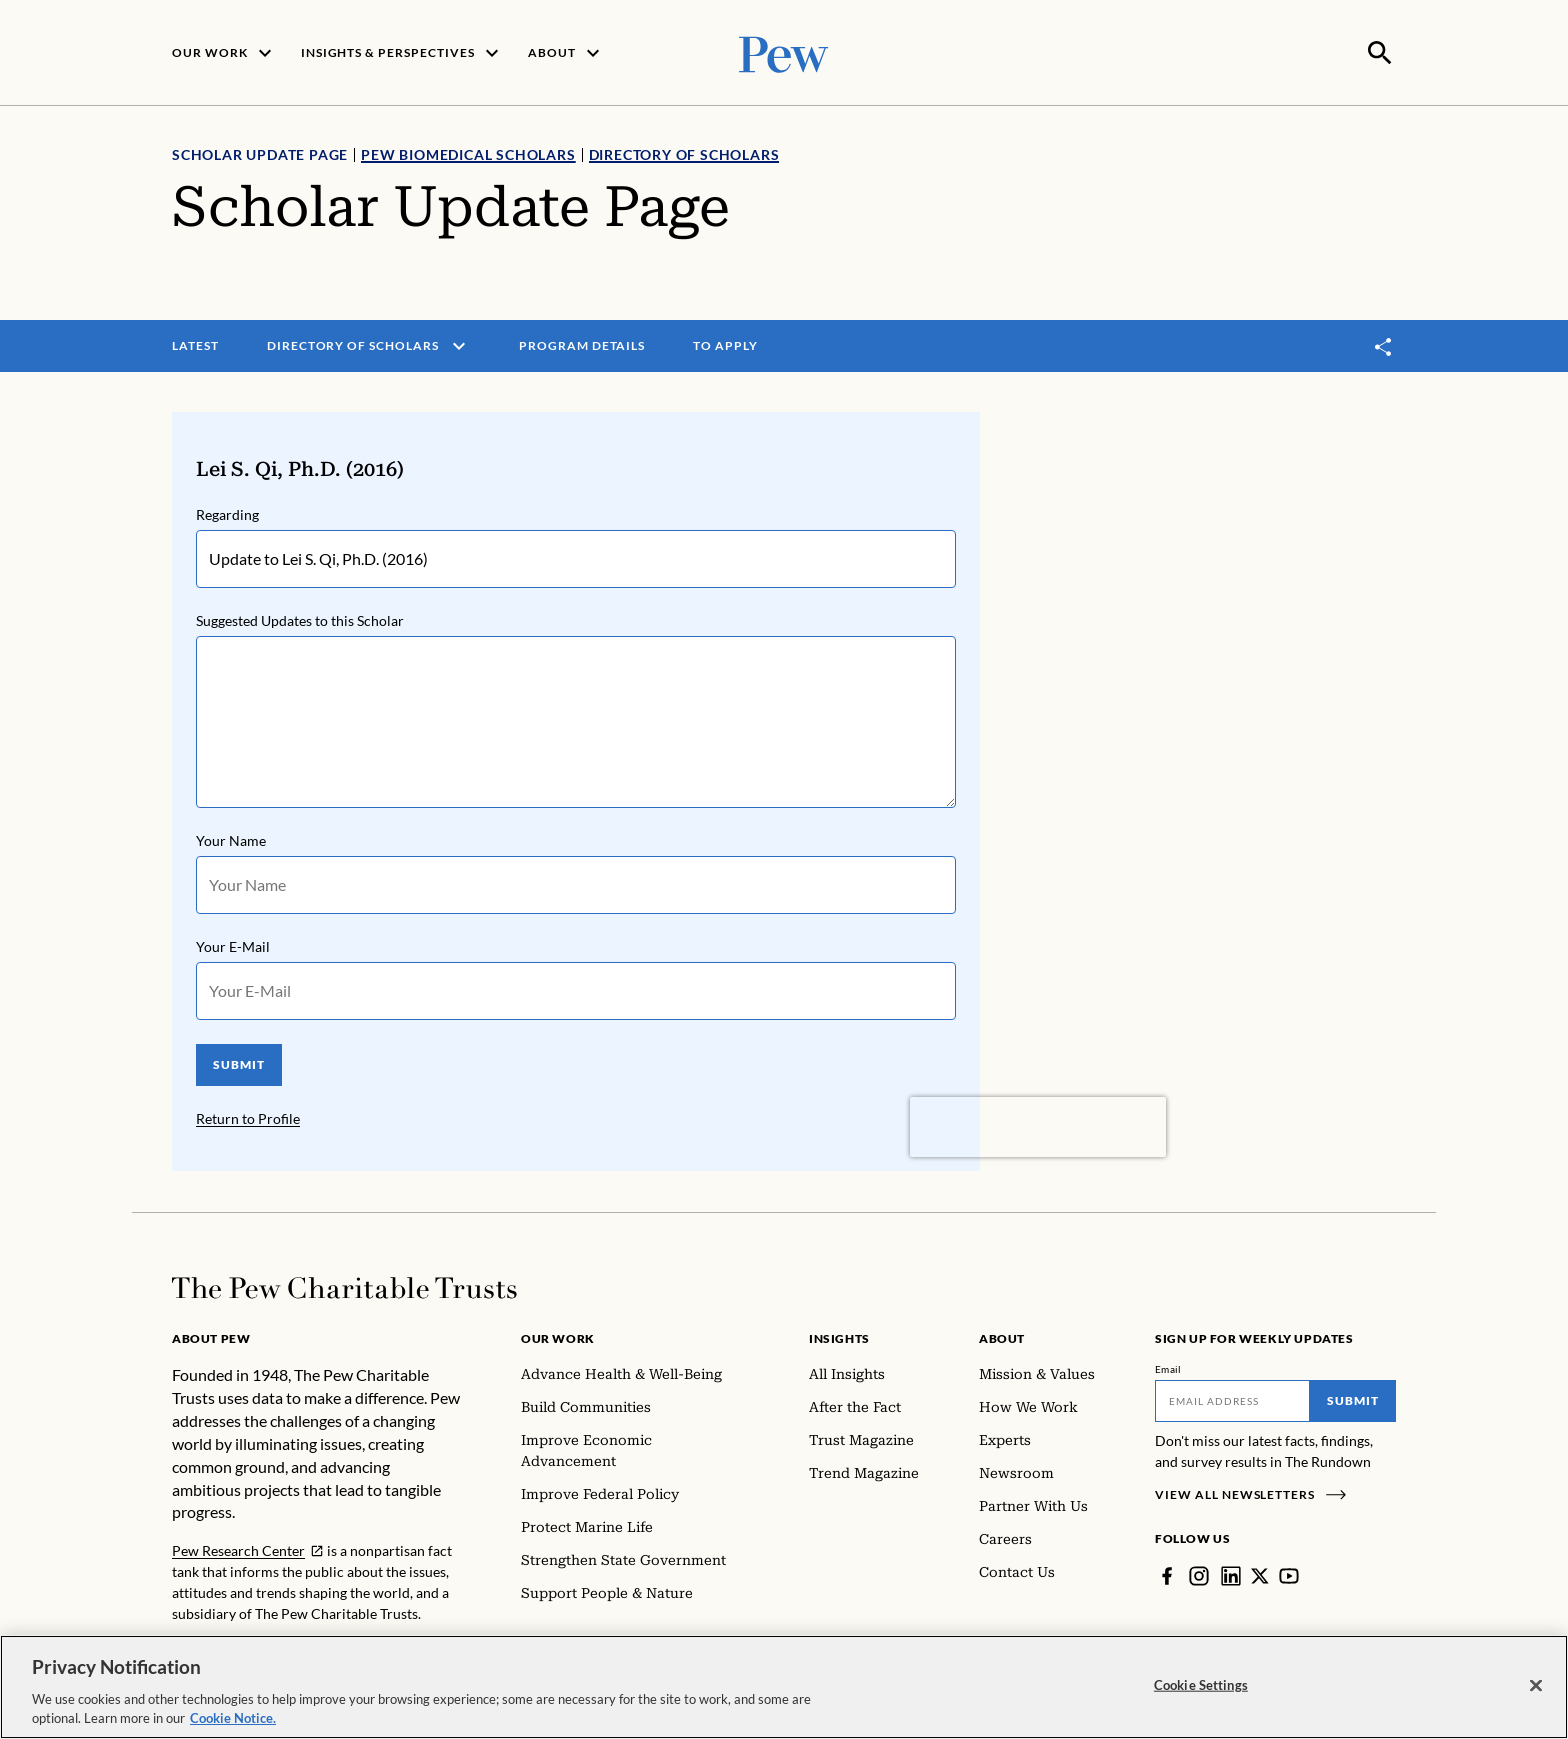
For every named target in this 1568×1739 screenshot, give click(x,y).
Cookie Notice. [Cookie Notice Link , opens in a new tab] (233, 1718)
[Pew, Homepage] (784, 51)
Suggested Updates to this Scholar (300, 618)
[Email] (1232, 1399)
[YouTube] (1289, 1574)
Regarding (227, 512)
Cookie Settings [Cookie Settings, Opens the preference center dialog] (1201, 1685)
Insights (839, 1336)
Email (1168, 1367)
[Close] (1536, 1686)
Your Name (231, 838)
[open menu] (459, 344)
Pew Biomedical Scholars (468, 152)
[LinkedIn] (1231, 1574)
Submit (1353, 1398)
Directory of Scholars (684, 152)
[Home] (344, 1286)
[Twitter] (1260, 1574)
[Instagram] (1199, 1574)
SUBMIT (239, 1062)
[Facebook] (1167, 1574)
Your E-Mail (233, 944)
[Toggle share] (1384, 344)
